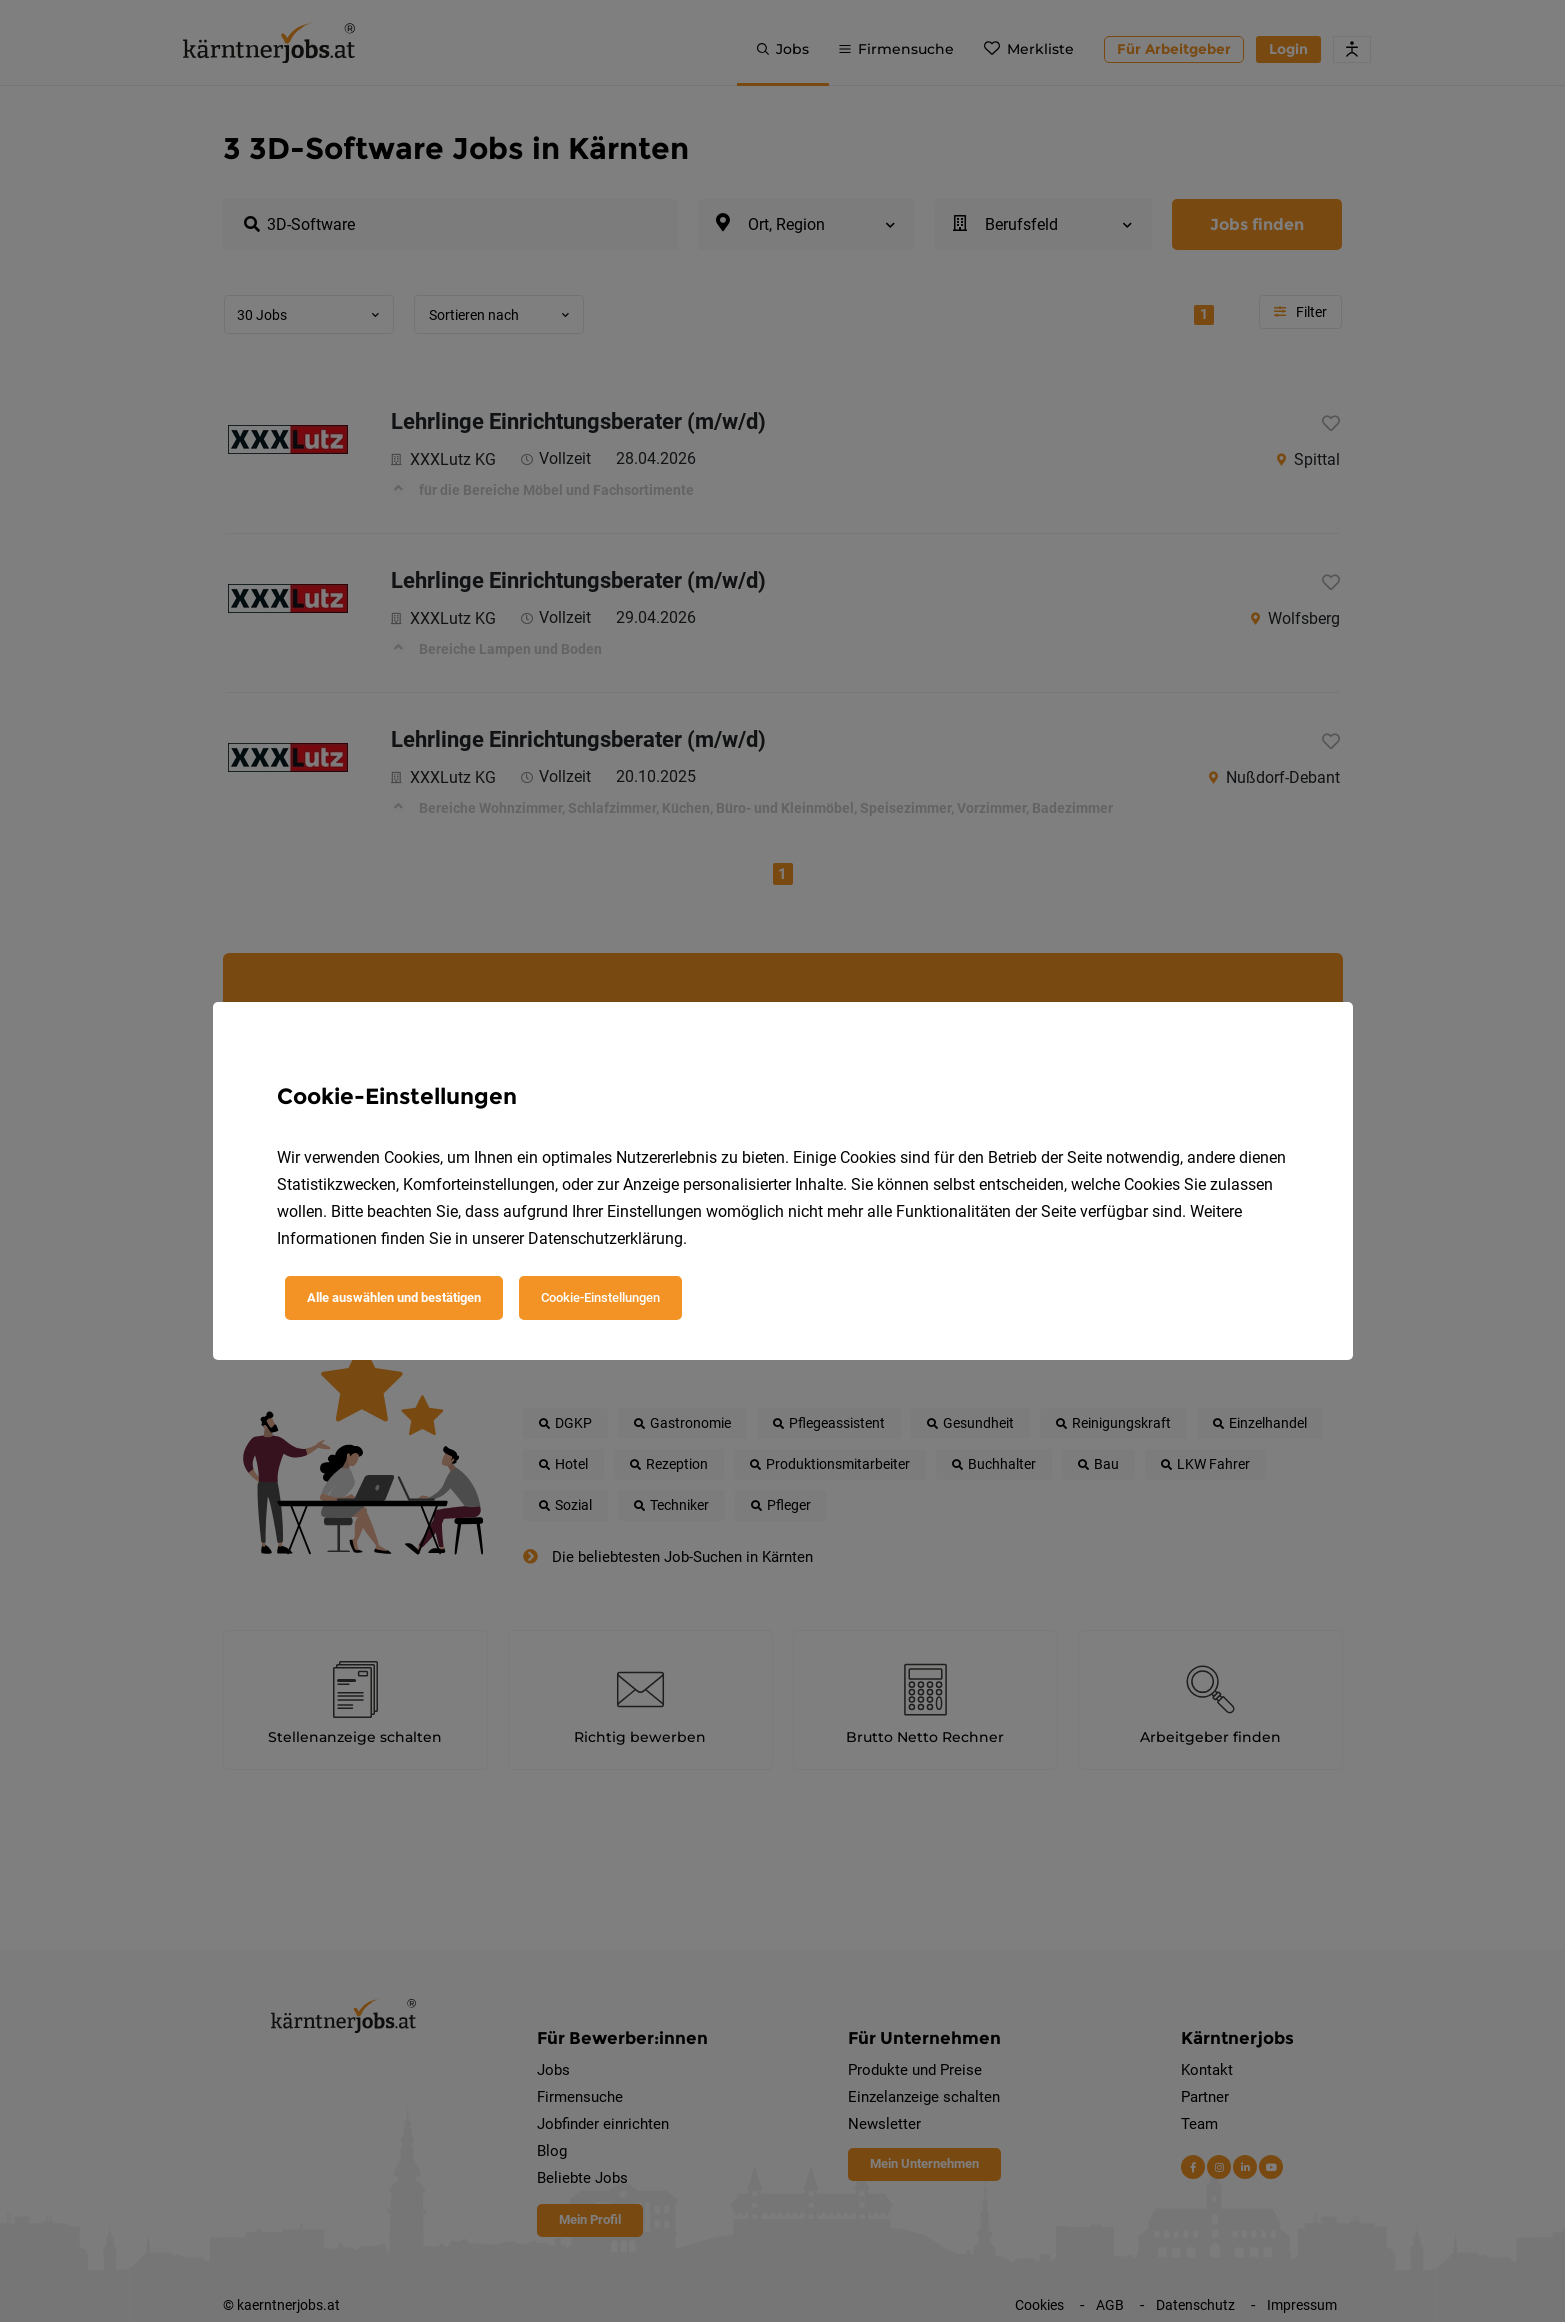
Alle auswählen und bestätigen (394, 1297)
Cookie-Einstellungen (600, 1297)
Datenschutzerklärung (605, 1238)
